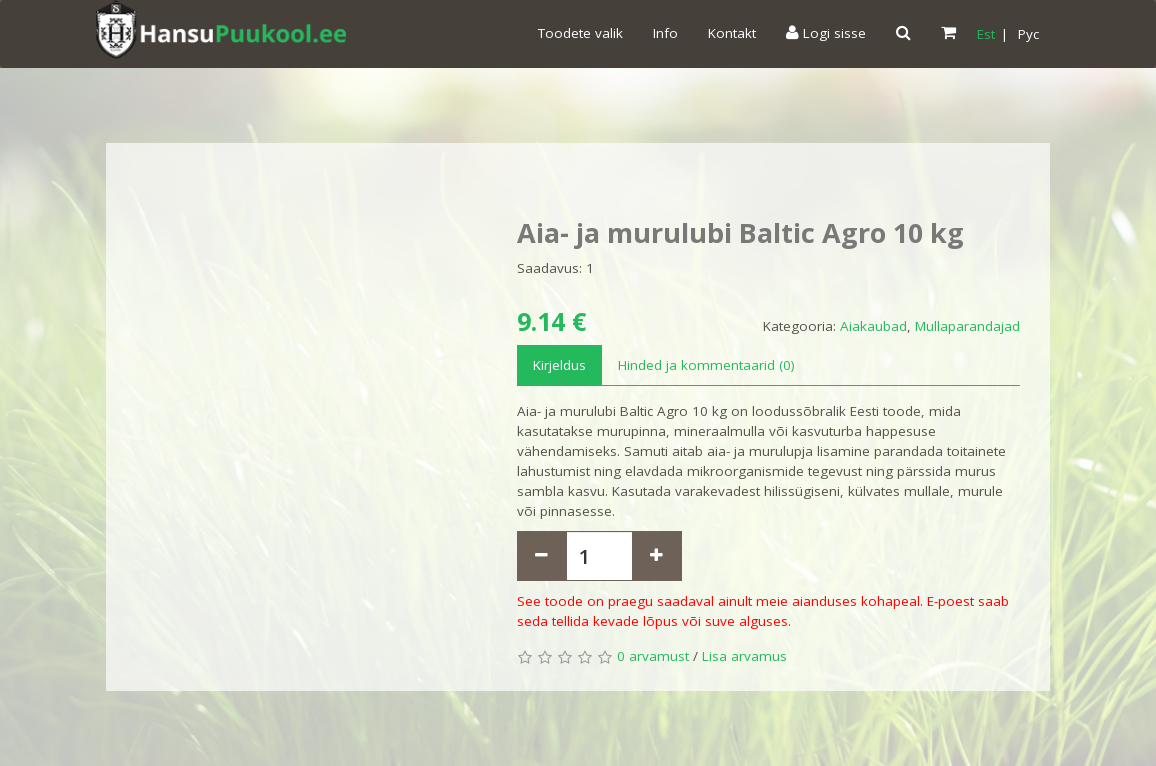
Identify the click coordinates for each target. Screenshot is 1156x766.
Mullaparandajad (967, 326)
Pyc (1028, 34)
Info (665, 33)
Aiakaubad (873, 326)
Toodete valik (580, 33)
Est (986, 34)
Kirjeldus (559, 365)
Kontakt (732, 33)
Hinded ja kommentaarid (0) (706, 365)
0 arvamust (653, 656)
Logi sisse (826, 33)
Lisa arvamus (744, 656)
